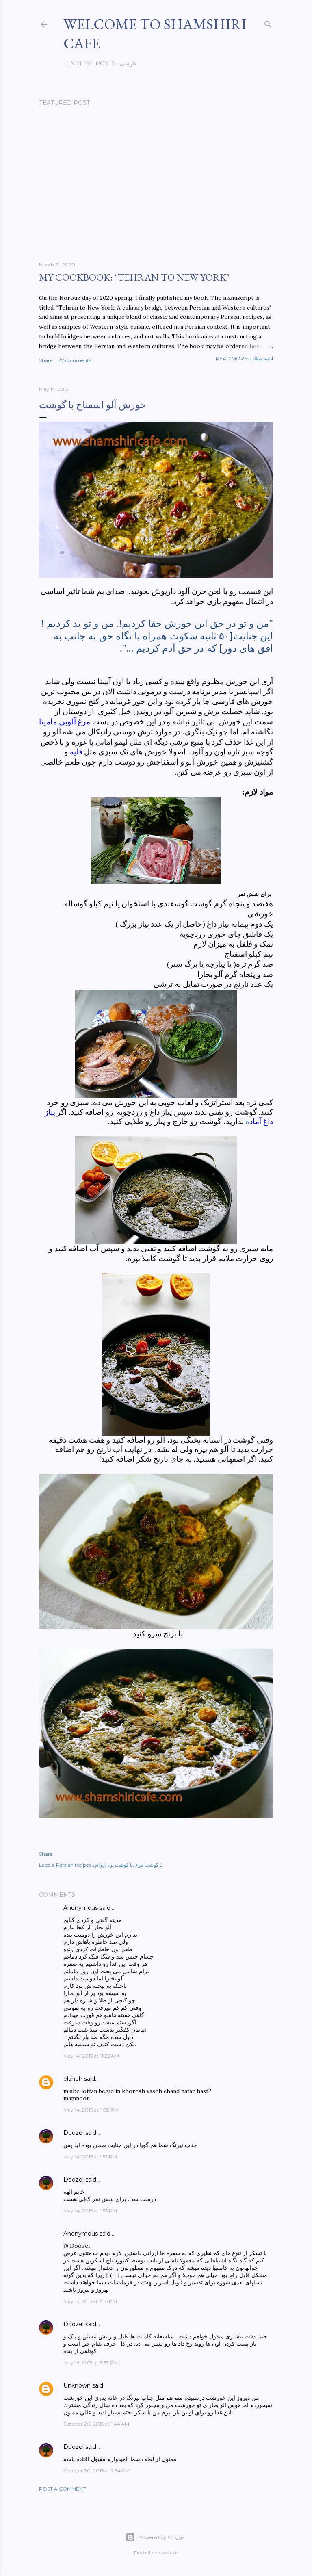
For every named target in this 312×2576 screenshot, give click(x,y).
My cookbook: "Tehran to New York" (134, 277)
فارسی (125, 63)
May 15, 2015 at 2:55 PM (90, 2301)
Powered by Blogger (156, 2537)
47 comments (74, 360)
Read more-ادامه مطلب (244, 358)
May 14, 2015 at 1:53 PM (90, 2211)
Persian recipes (73, 1865)
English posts (88, 63)
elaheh (72, 2078)
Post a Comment (62, 2489)
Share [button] (45, 360)
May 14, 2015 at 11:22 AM (91, 2056)
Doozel (73, 2132)
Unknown (77, 2385)
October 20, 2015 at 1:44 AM (96, 2424)
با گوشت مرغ (148, 1865)
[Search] (268, 22)
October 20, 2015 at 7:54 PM (96, 2471)
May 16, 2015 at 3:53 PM (90, 2362)
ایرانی (99, 1865)
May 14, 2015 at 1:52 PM (90, 2157)
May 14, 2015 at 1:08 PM (91, 2110)
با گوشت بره (120, 1865)
